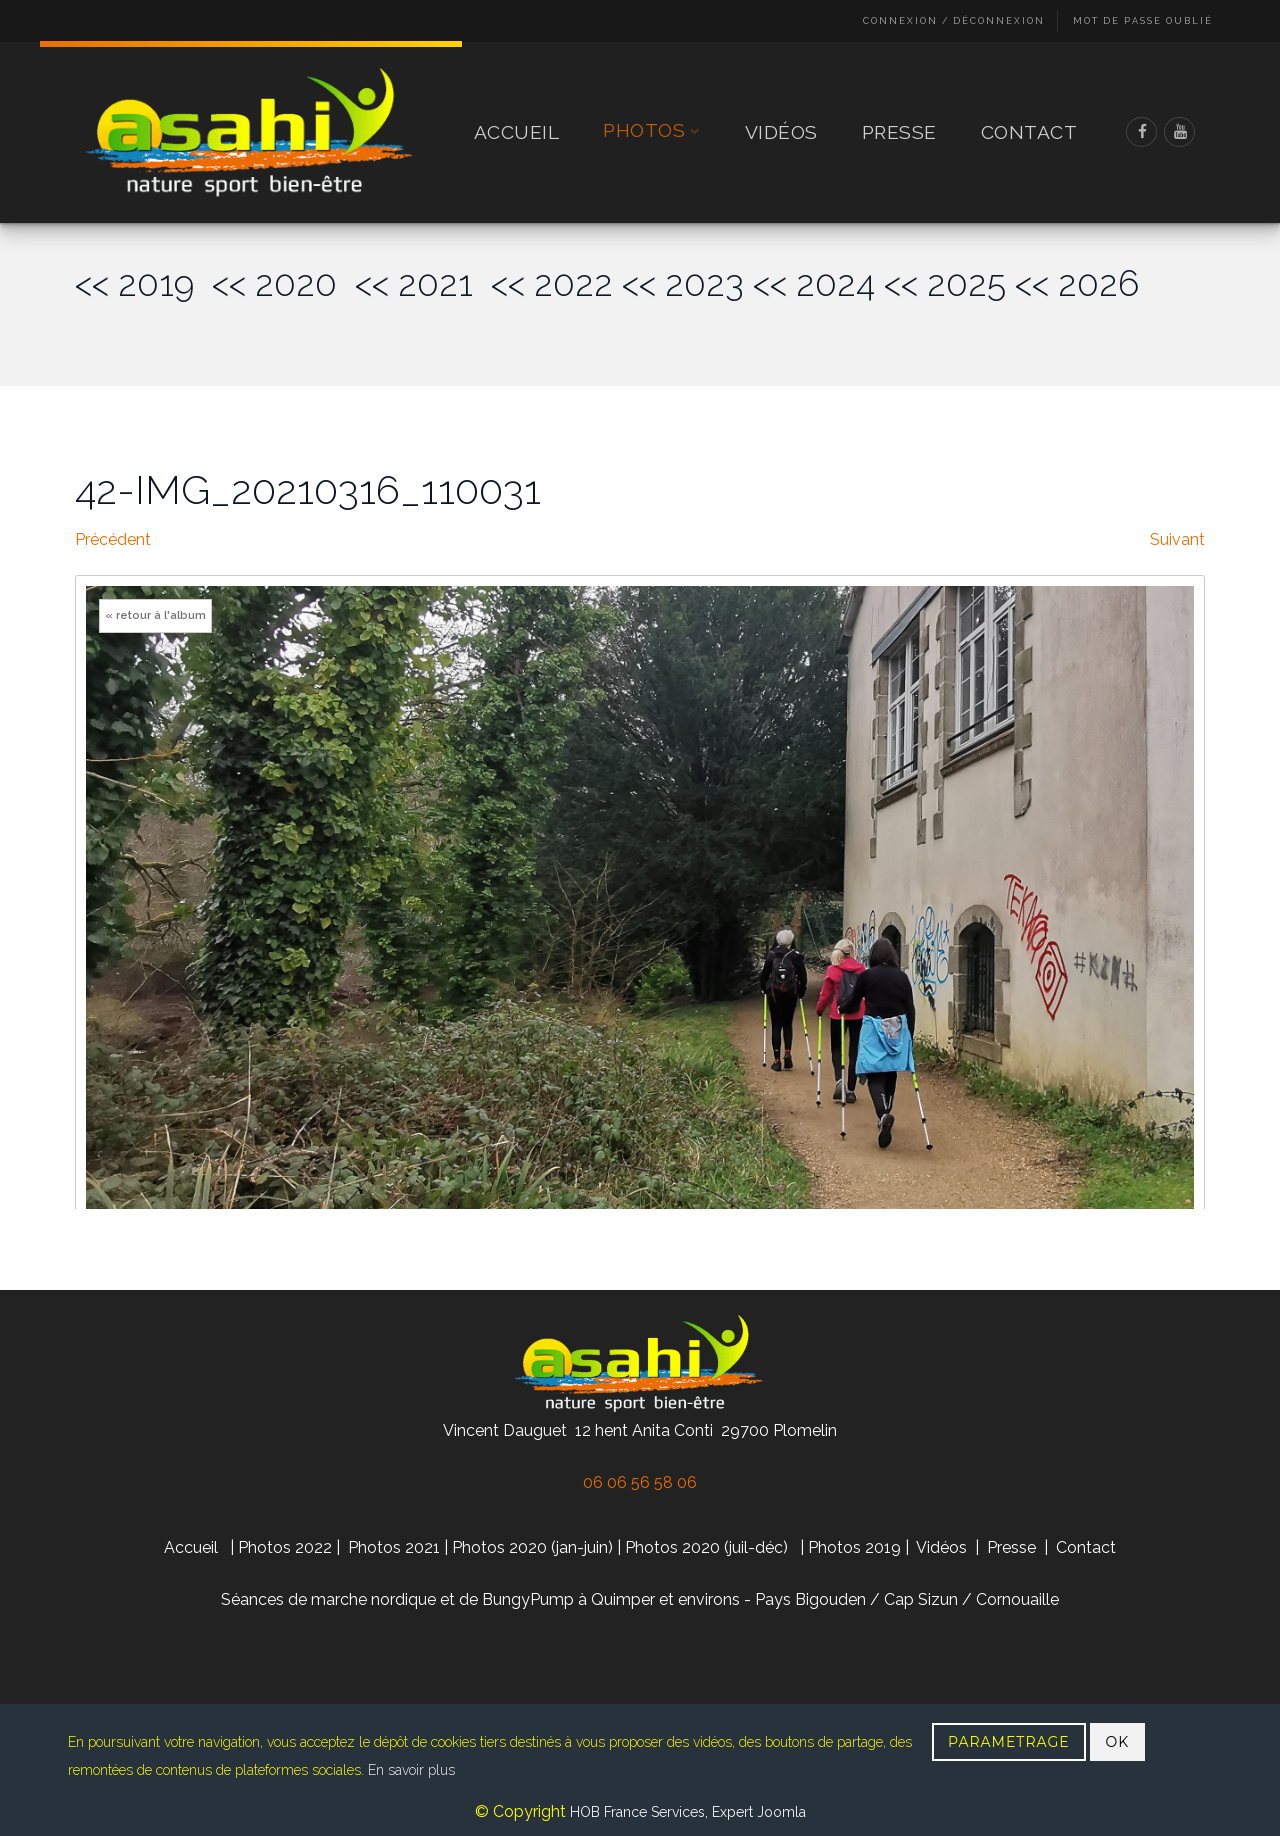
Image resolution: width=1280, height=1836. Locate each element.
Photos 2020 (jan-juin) (532, 1547)
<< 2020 (283, 283)
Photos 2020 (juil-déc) (706, 1547)
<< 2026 (1077, 283)
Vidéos (781, 132)
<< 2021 (423, 283)
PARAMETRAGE (1009, 1742)
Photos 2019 (854, 1547)
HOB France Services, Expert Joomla (686, 1812)
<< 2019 (143, 283)
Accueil (517, 132)
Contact (1029, 132)
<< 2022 (552, 283)
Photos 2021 (394, 1547)
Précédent (113, 539)
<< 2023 (683, 283)
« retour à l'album (155, 615)
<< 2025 (945, 283)
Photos (652, 131)
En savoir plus (411, 1770)
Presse (899, 132)
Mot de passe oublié (1143, 21)
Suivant (1177, 539)
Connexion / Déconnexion (954, 21)
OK (1118, 1742)
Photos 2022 (285, 1547)
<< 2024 (814, 283)
